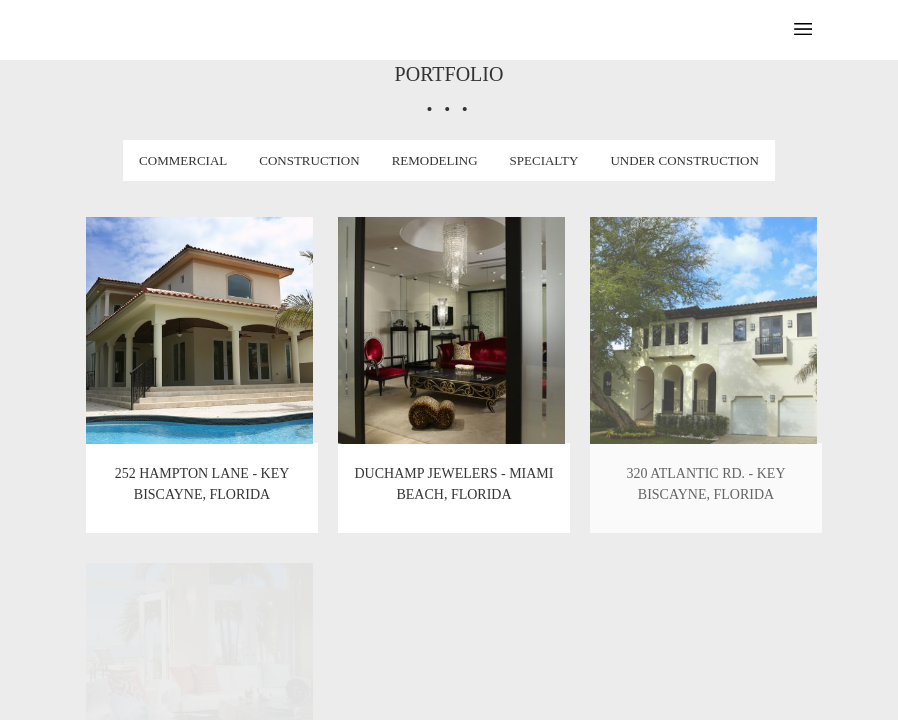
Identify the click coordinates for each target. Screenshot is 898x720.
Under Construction (684, 160)
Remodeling (435, 160)
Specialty (544, 160)
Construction (309, 160)
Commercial (183, 160)
